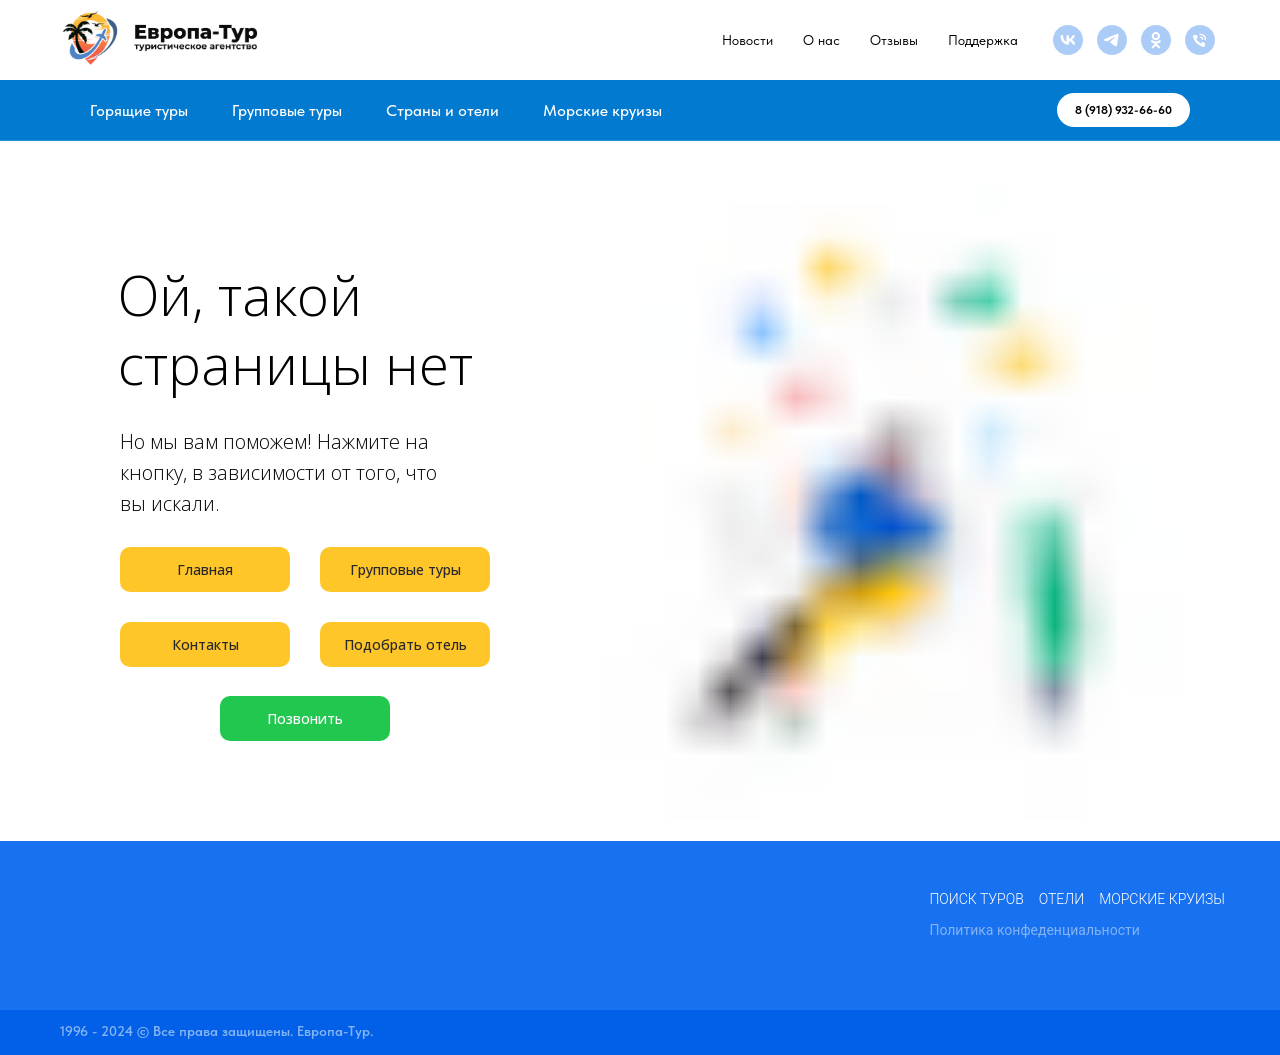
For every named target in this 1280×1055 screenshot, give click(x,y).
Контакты (205, 644)
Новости (747, 40)
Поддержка (983, 40)
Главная (205, 569)
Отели (1061, 899)
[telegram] (1112, 40)
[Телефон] (1200, 40)
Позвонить (305, 718)
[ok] (1156, 40)
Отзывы (894, 40)
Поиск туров (976, 899)
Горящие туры (139, 110)
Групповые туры (287, 110)
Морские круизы (602, 110)
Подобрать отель (405, 644)
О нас (821, 40)
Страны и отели (442, 110)
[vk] (1068, 40)
